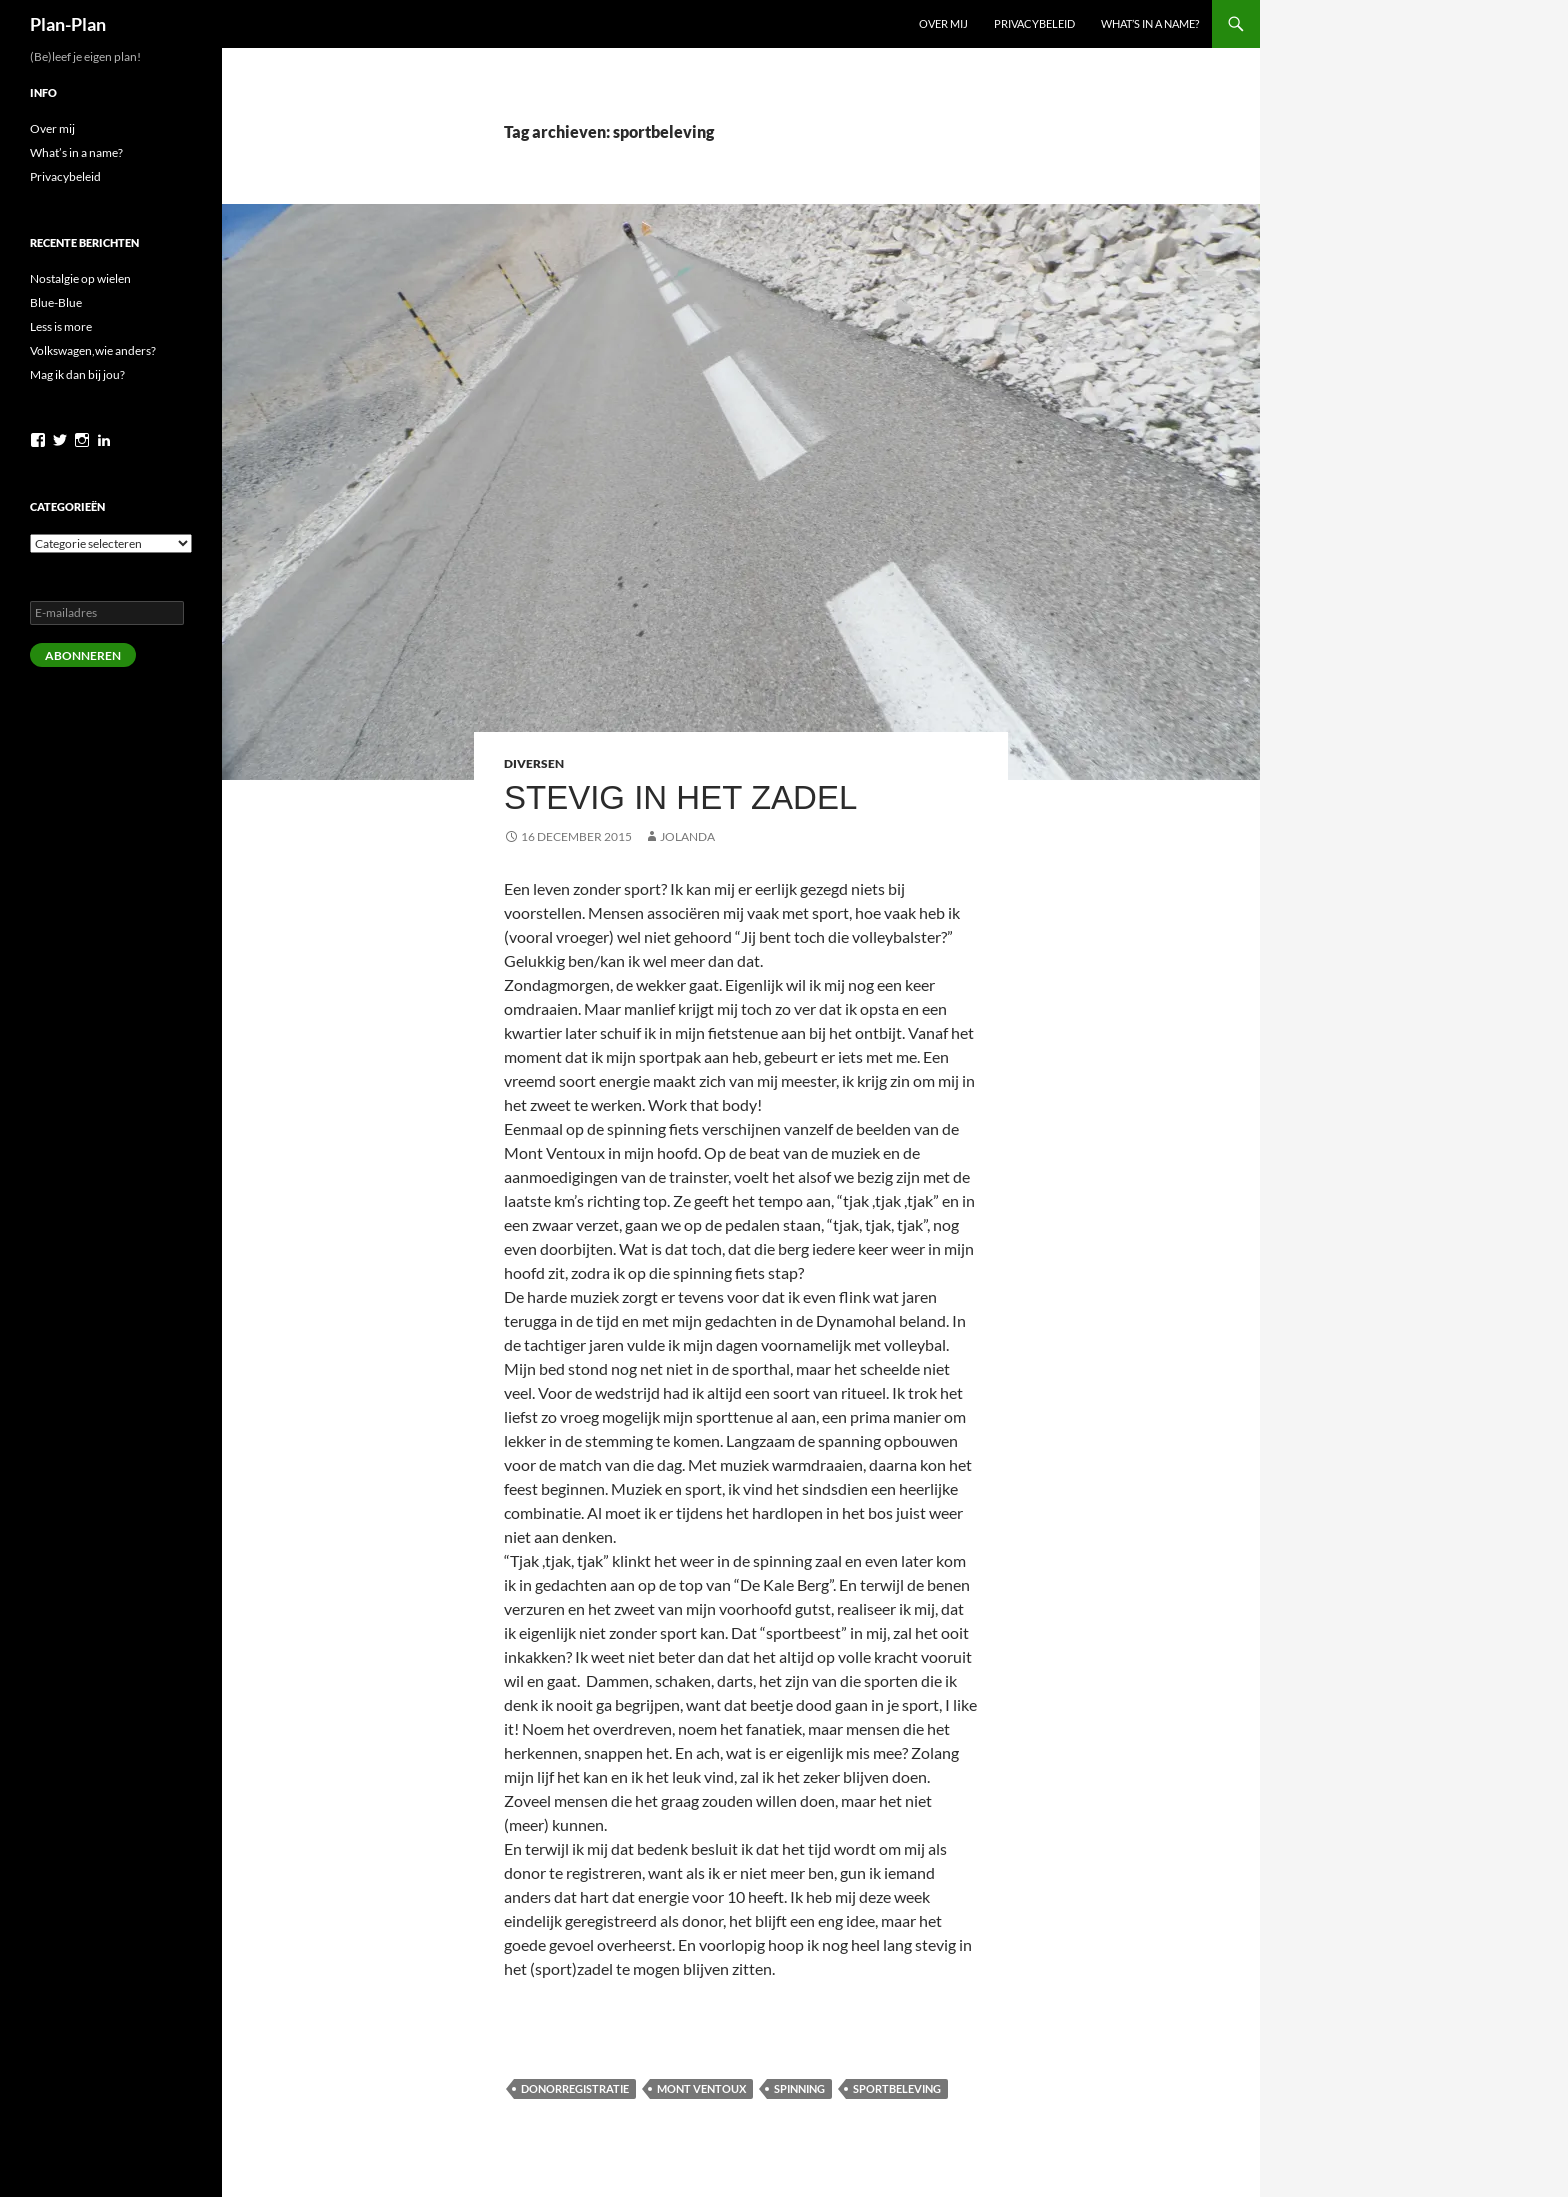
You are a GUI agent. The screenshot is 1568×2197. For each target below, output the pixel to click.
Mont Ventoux (701, 2088)
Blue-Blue (56, 302)
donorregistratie (575, 2088)
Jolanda (687, 836)
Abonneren (83, 655)
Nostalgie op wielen (80, 278)
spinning (799, 2088)
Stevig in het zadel (680, 797)
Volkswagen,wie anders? (93, 350)
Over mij (943, 23)
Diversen (534, 763)
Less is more (61, 326)
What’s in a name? (1150, 23)
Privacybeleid (1034, 23)
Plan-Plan (68, 24)
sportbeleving (897, 2088)
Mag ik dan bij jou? (77, 374)
